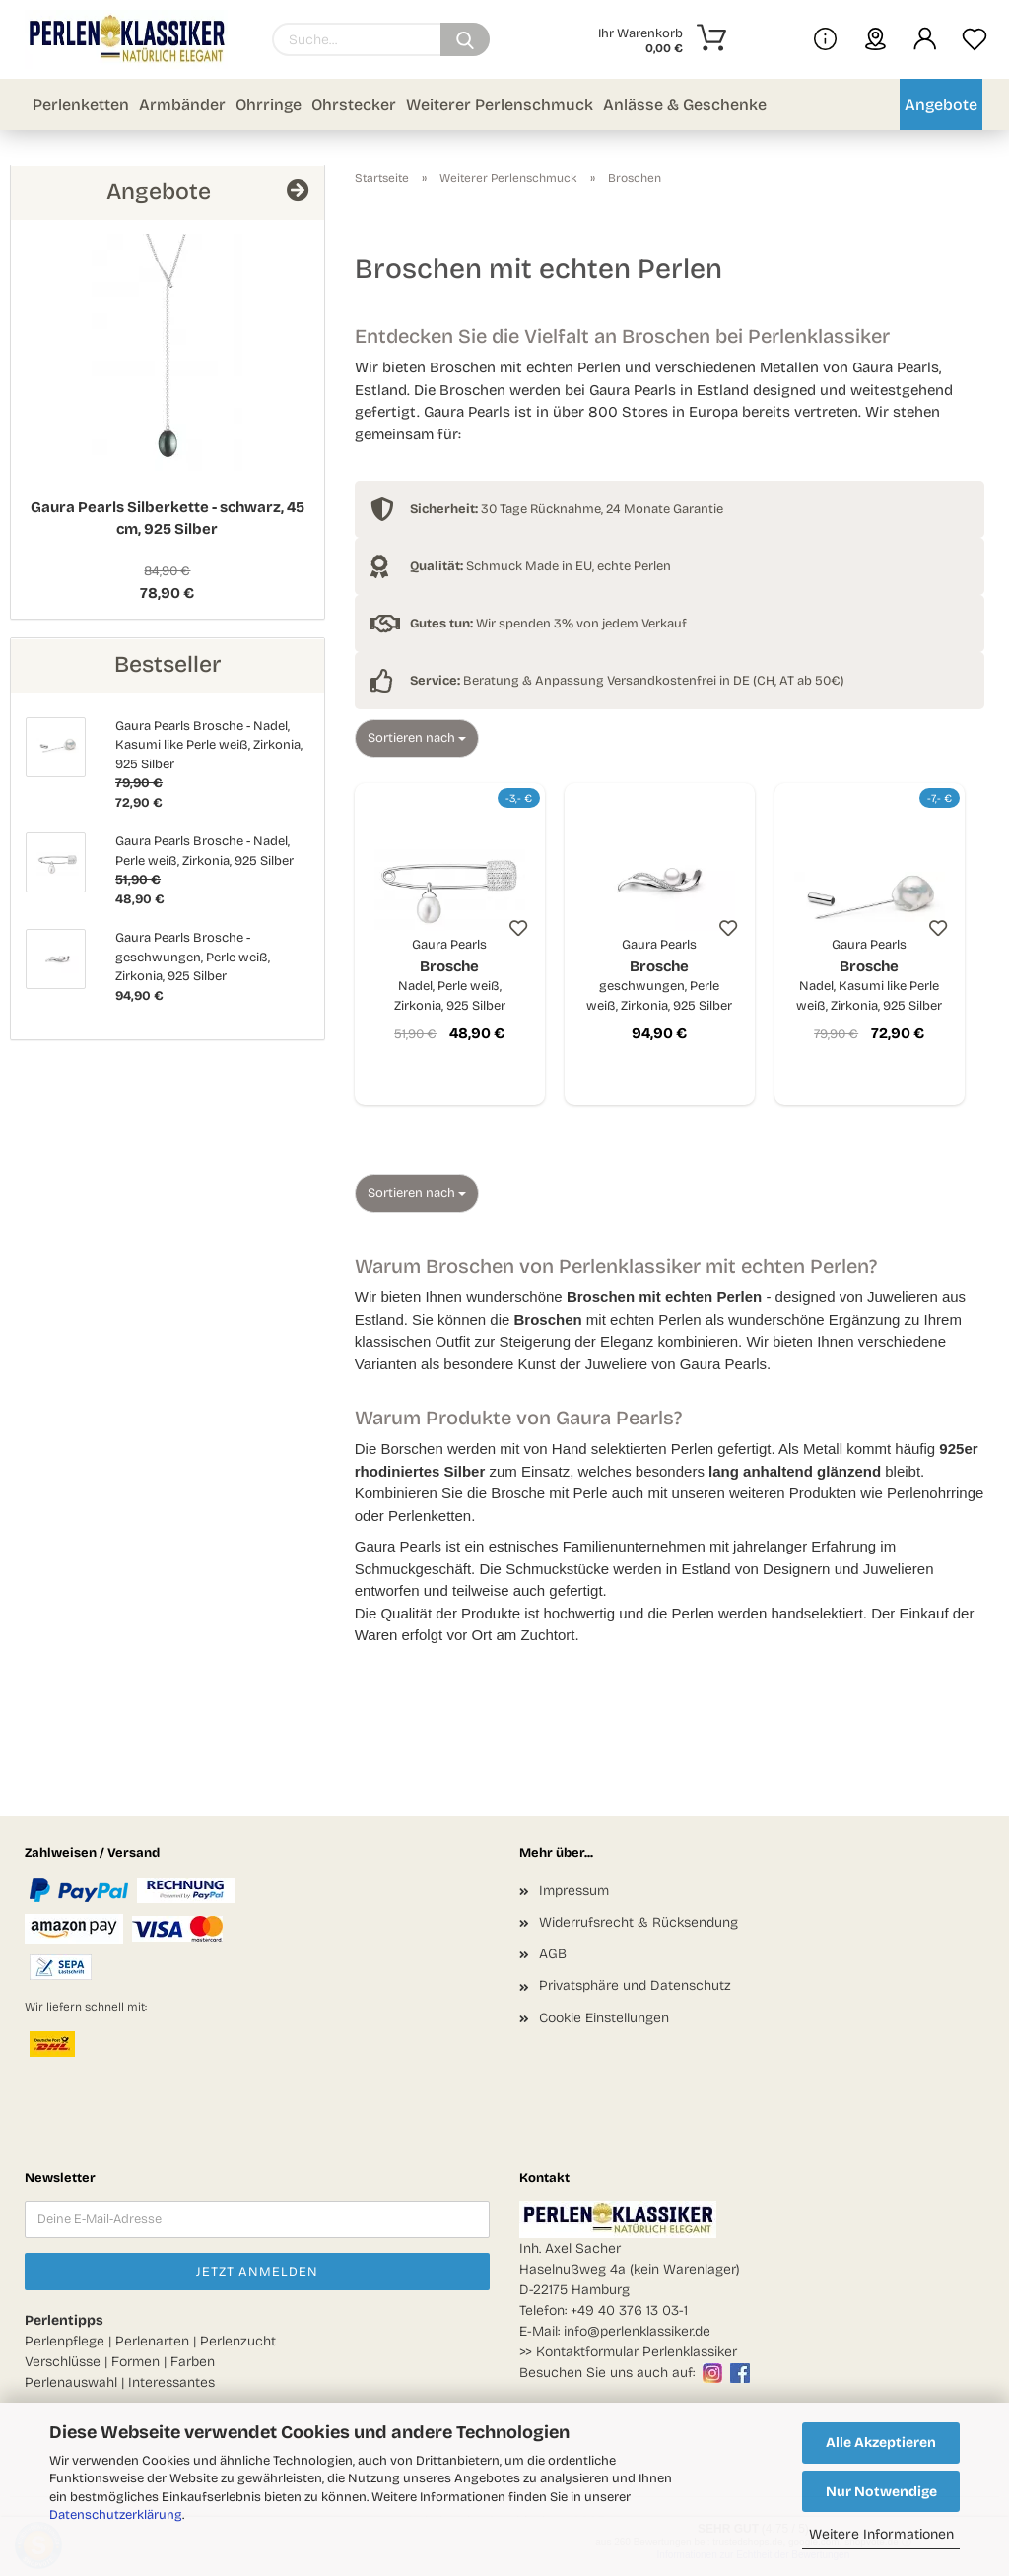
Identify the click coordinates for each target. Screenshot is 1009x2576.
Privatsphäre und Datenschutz (635, 1985)
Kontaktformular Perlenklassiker (636, 2352)
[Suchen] (465, 39)
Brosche (449, 976)
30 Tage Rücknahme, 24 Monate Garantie (566, 509)
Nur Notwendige (881, 2491)
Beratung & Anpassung (507, 681)
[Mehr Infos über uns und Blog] (825, 39)
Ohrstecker (353, 105)
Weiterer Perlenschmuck (499, 105)
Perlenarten (152, 2341)
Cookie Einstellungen (604, 2018)
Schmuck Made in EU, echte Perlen (540, 566)
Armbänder (182, 105)
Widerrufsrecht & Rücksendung (638, 1922)
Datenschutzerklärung (115, 2515)
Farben (192, 2361)
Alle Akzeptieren (881, 2442)
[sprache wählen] (875, 39)
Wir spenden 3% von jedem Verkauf (548, 623)
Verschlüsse (63, 2361)
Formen (135, 2361)
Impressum (574, 1890)
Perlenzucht (238, 2341)
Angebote (941, 105)
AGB (553, 1954)
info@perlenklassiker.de (637, 2331)
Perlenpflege (64, 2341)
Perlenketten (81, 105)
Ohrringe (268, 105)
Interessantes (171, 2382)
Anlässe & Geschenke (685, 105)
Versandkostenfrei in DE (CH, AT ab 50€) (725, 681)
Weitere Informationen (881, 2534)
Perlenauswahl (71, 2382)
